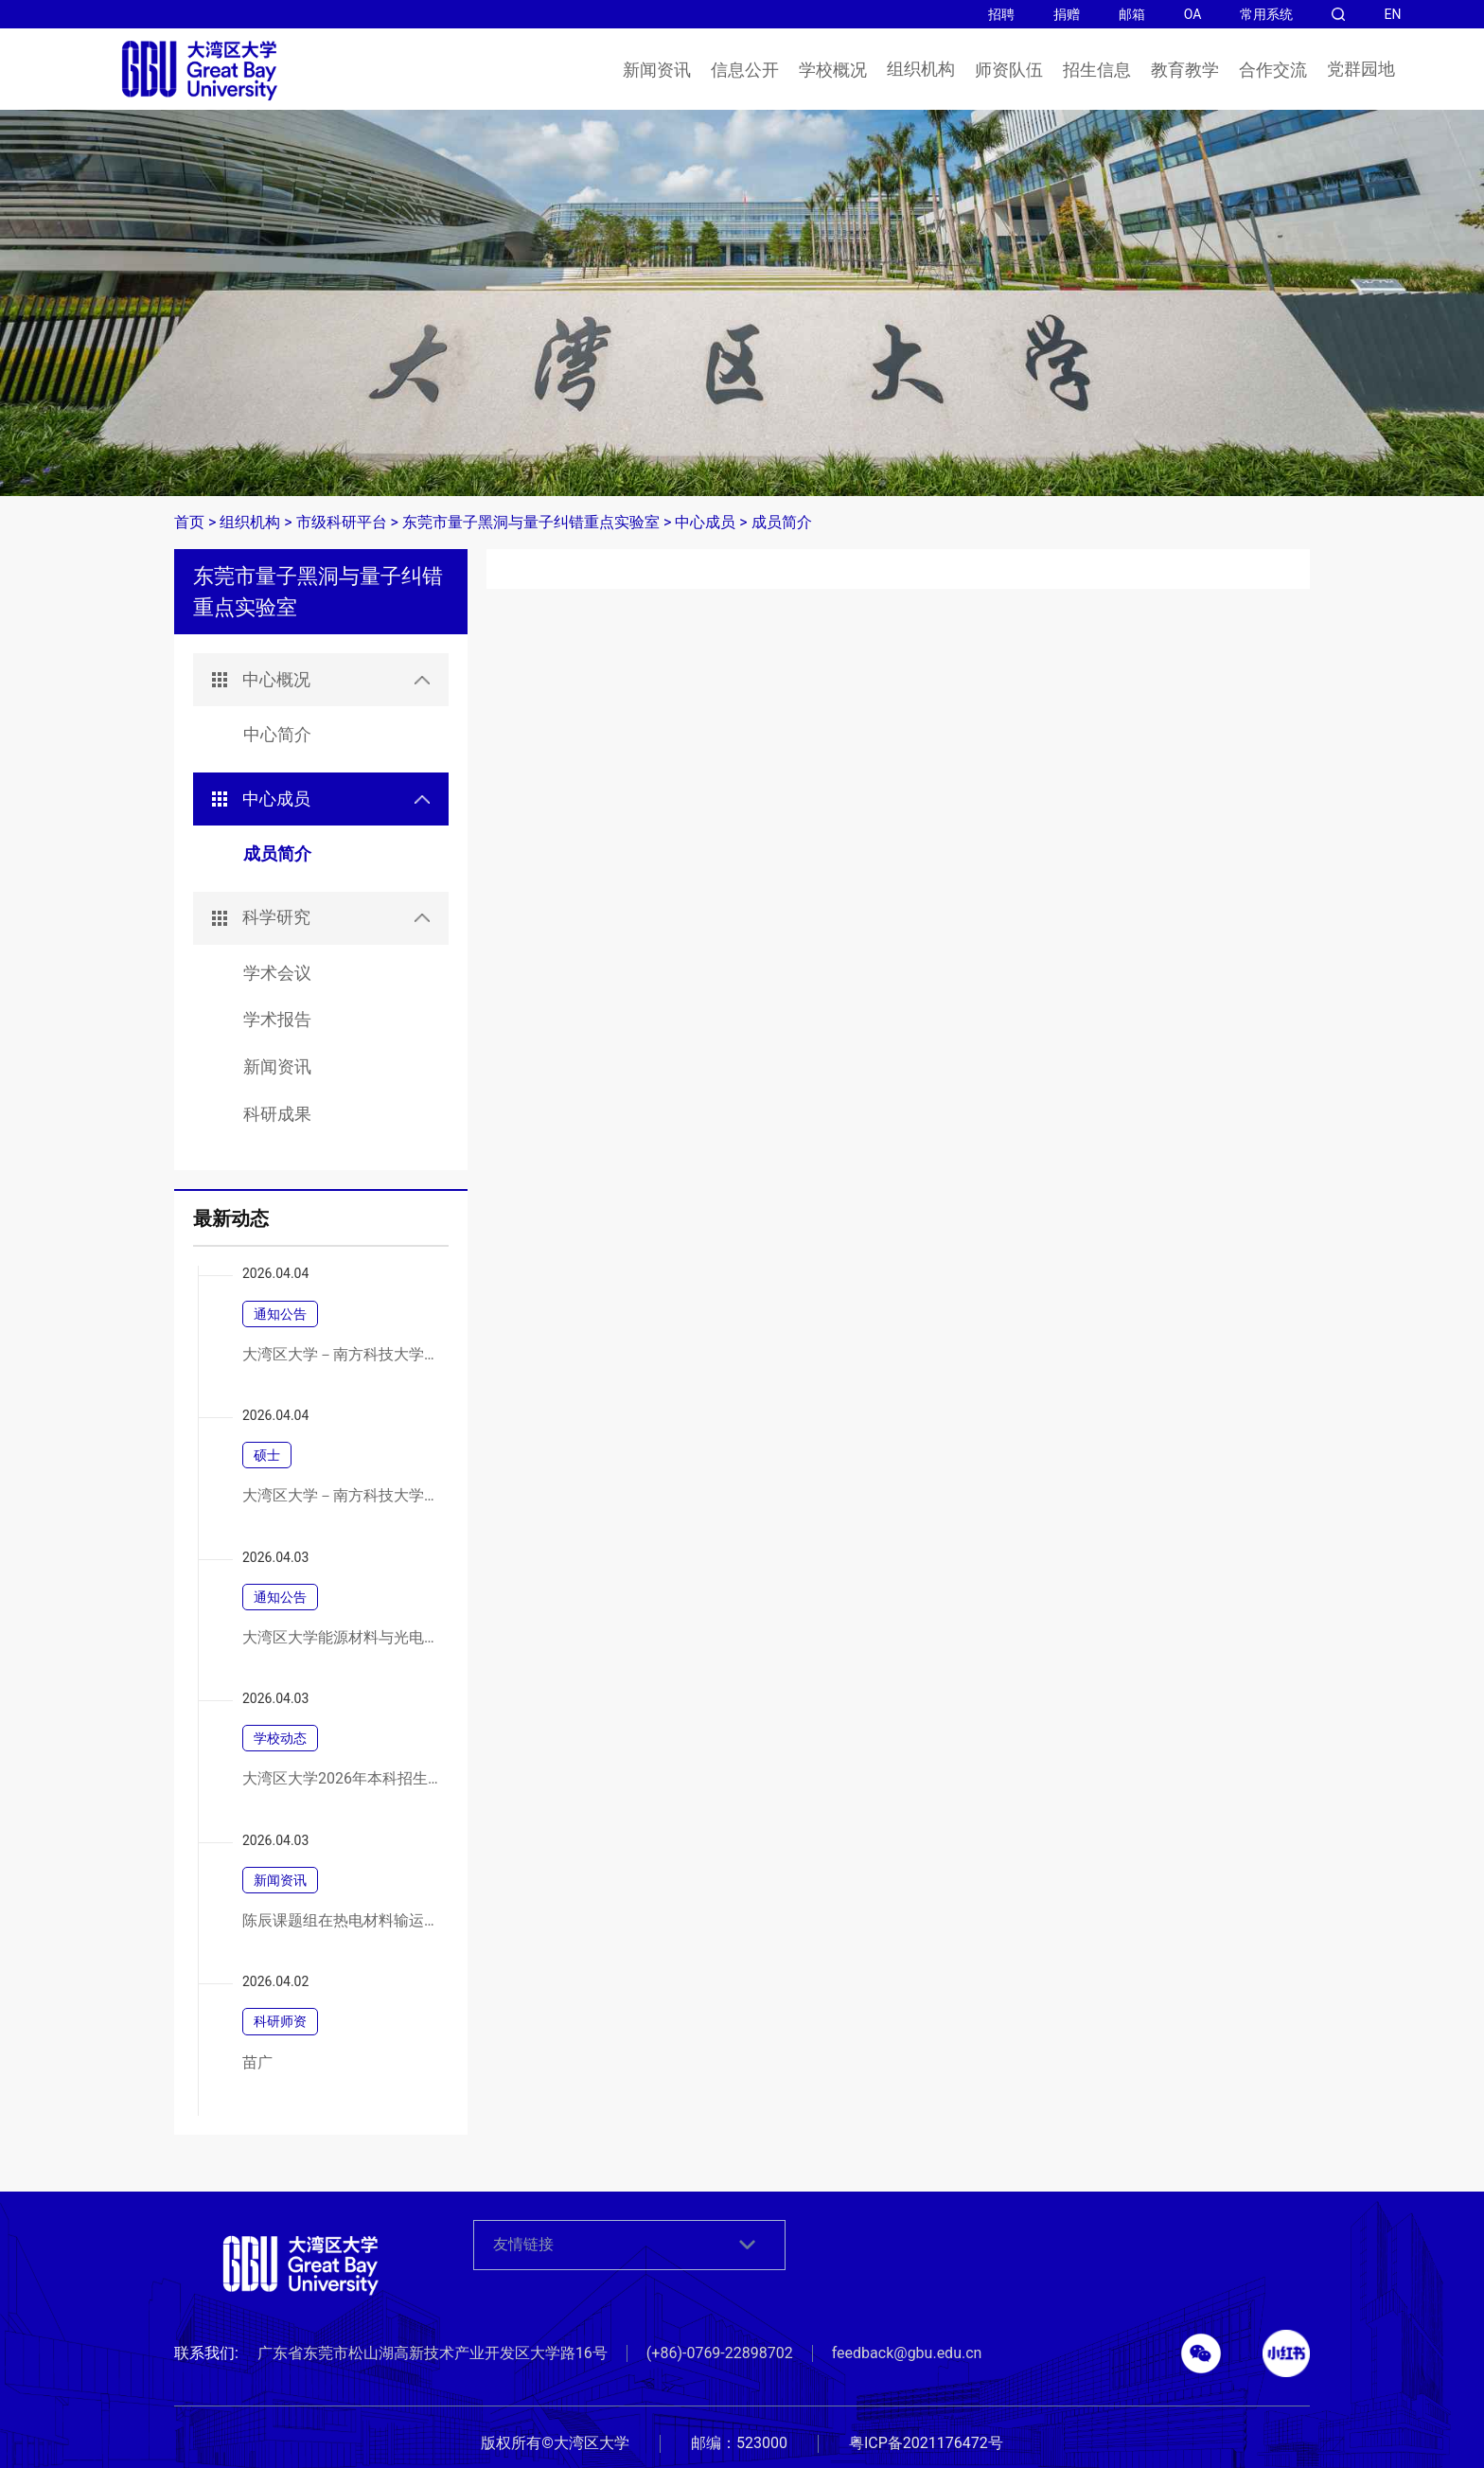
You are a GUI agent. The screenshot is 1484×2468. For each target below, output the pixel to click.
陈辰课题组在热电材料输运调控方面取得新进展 (343, 1920)
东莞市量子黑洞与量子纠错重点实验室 (531, 522)
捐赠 (1066, 14)
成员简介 (781, 522)
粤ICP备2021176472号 (926, 2443)
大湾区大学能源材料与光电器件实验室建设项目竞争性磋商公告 (343, 1637)
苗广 (257, 2062)
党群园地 (1361, 69)
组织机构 (921, 69)
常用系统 (1266, 14)
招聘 (1001, 14)
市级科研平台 (341, 522)
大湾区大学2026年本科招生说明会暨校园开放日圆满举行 (343, 1778)
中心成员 (705, 522)
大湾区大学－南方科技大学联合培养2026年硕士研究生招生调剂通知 (343, 1354)
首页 (189, 522)
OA (1193, 14)
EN (1392, 14)
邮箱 (1132, 14)
